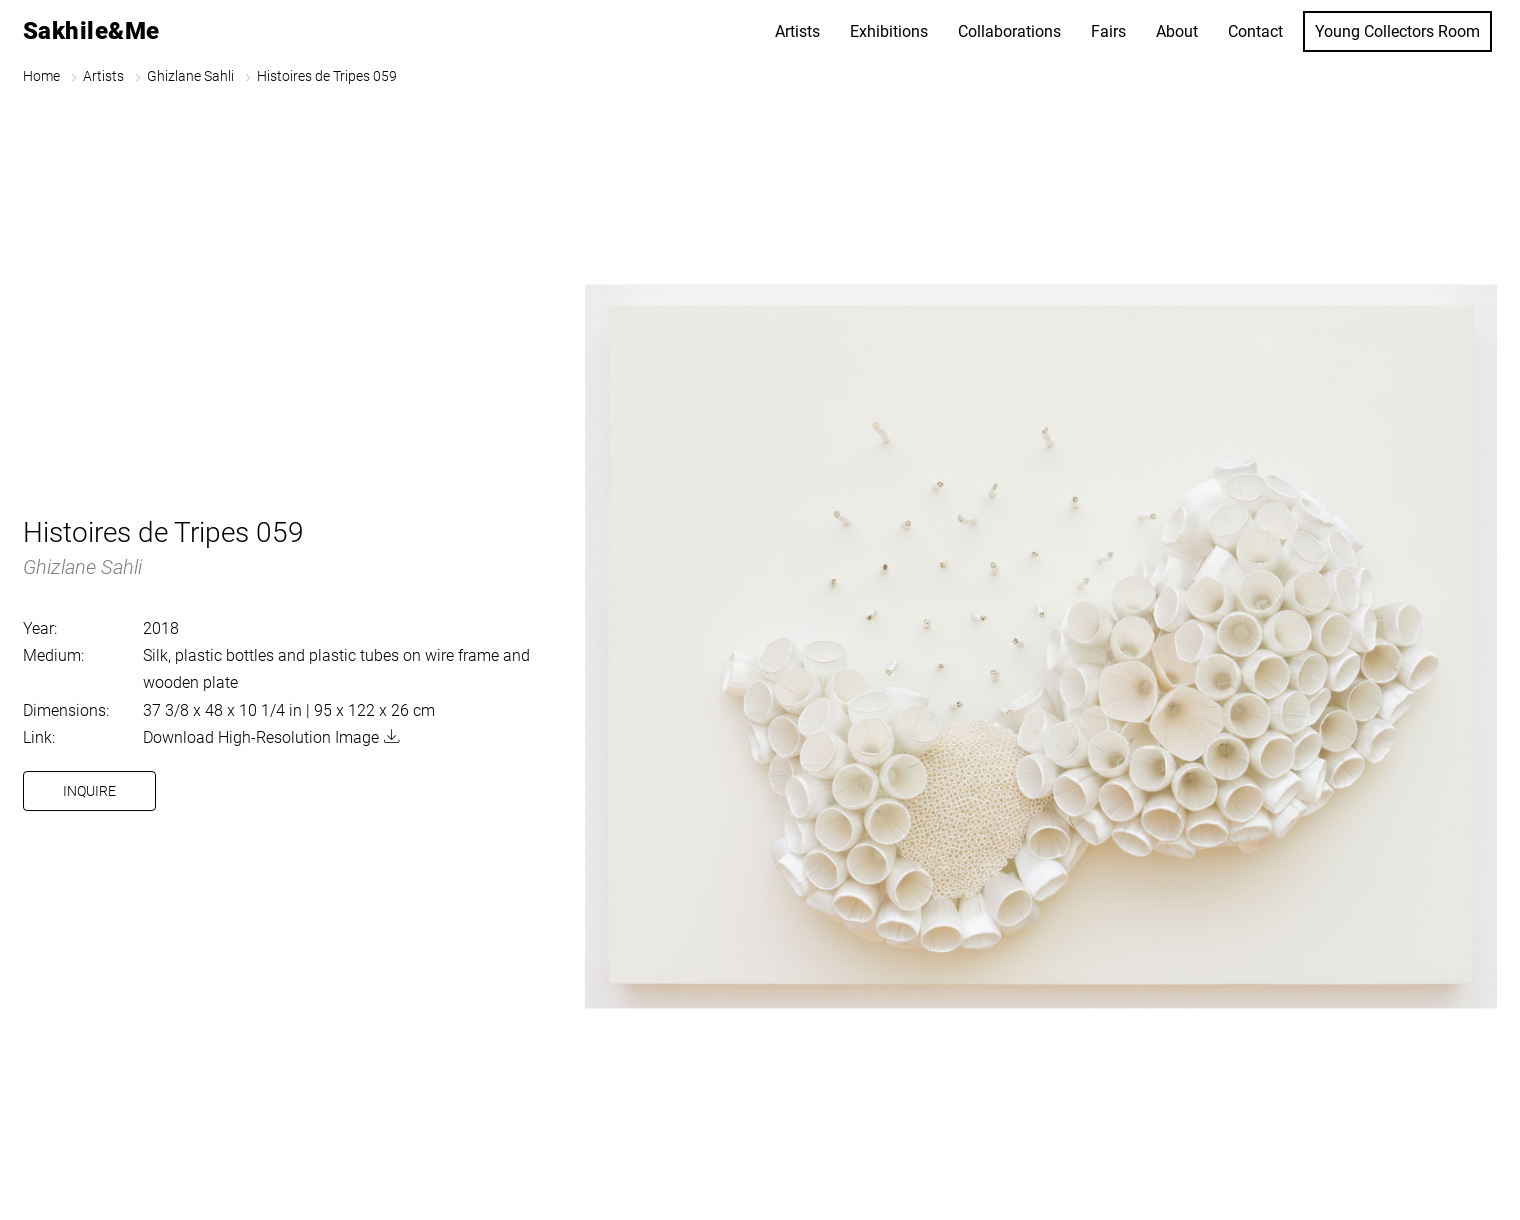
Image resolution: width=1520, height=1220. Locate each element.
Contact (1255, 31)
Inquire (89, 791)
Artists (797, 31)
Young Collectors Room (1397, 31)
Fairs (1108, 31)
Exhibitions (889, 31)
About (1177, 31)
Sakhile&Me (91, 31)
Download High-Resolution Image (261, 737)
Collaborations (1009, 31)
